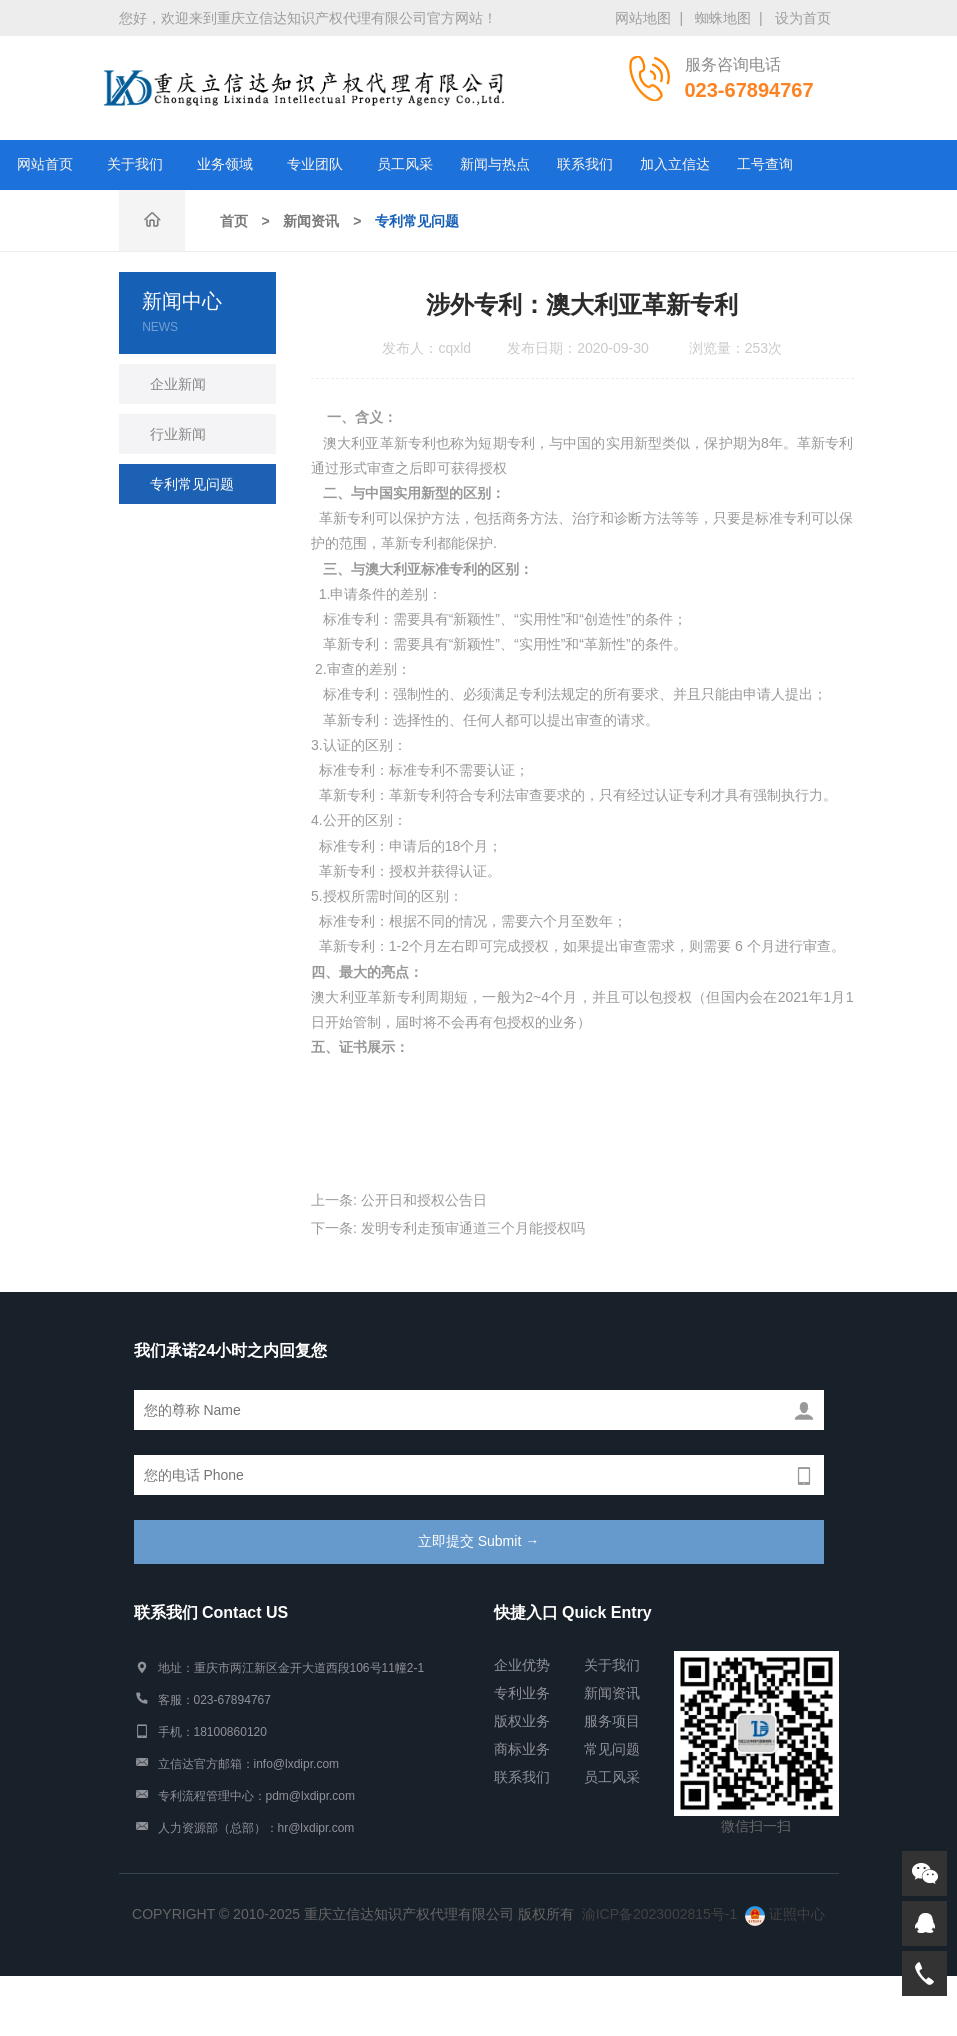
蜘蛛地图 (723, 18)
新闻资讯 (311, 221)
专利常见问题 (417, 221)
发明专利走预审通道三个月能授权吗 (473, 1228)
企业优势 (522, 1665)
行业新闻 (178, 434)
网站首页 (45, 164)
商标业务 (522, 1749)
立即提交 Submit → (478, 1541)
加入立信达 (675, 164)
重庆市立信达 (304, 88)
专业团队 (315, 164)
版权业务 (522, 1721)
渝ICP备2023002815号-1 (660, 1914)
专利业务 (522, 1693)
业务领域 (225, 164)
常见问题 (612, 1749)
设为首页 (803, 18)
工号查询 (765, 164)
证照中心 (785, 1914)
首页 (234, 221)
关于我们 (135, 164)
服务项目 (612, 1721)
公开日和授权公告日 (424, 1200)
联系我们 (585, 164)
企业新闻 (178, 384)
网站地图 (643, 18)
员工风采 (405, 164)
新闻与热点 (495, 164)
